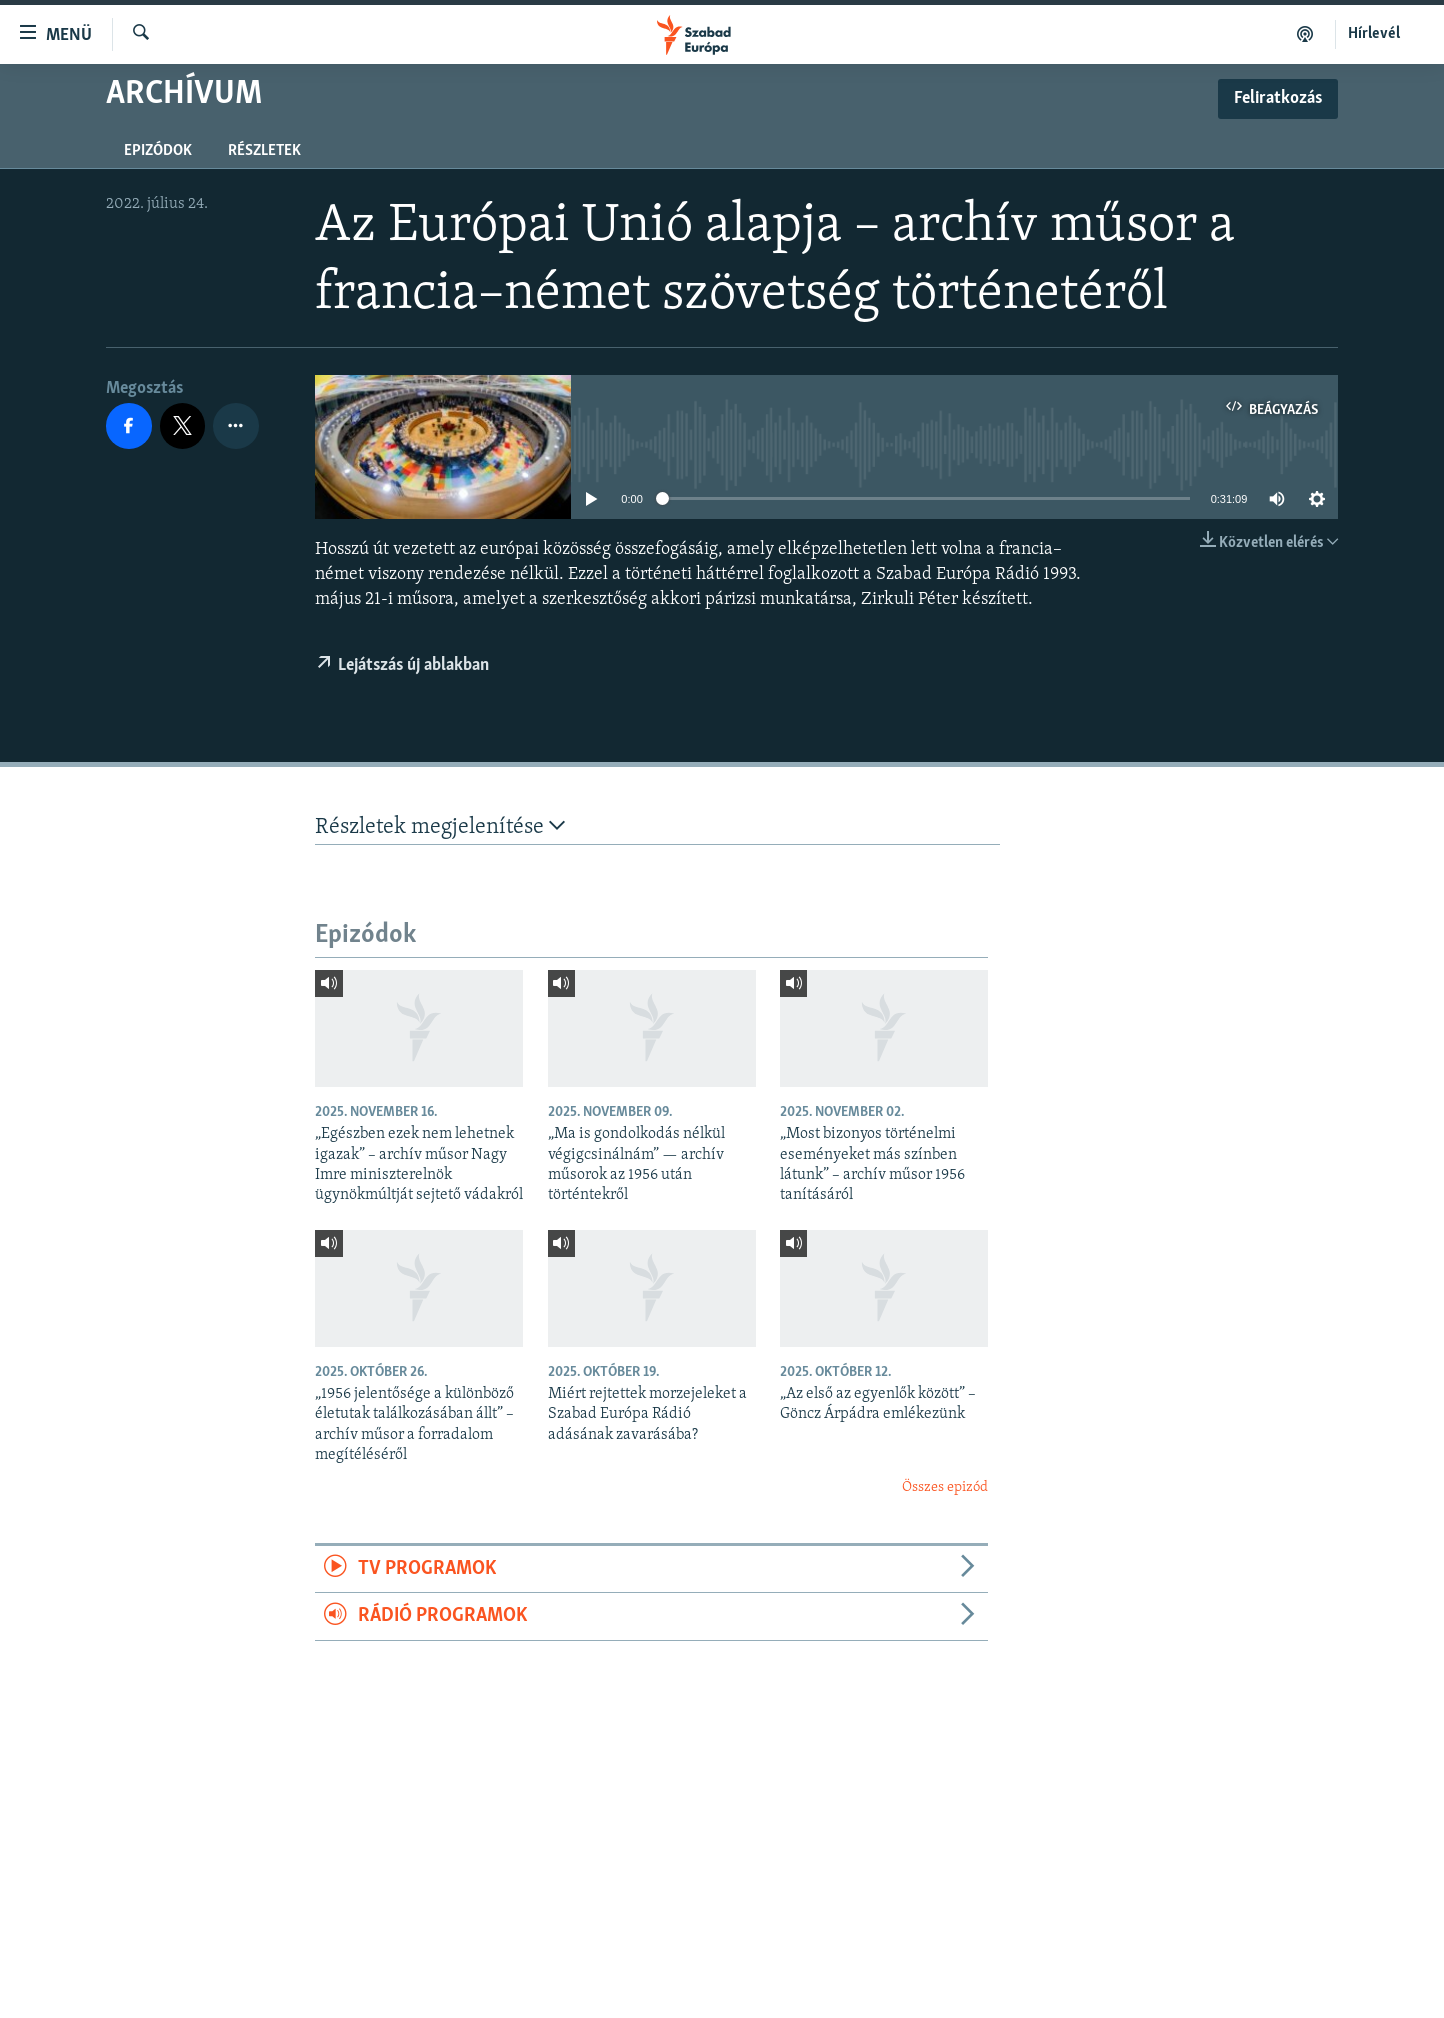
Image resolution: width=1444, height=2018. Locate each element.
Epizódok (158, 151)
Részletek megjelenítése (440, 826)
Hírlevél (1374, 34)
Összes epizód (945, 1487)
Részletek (264, 151)
